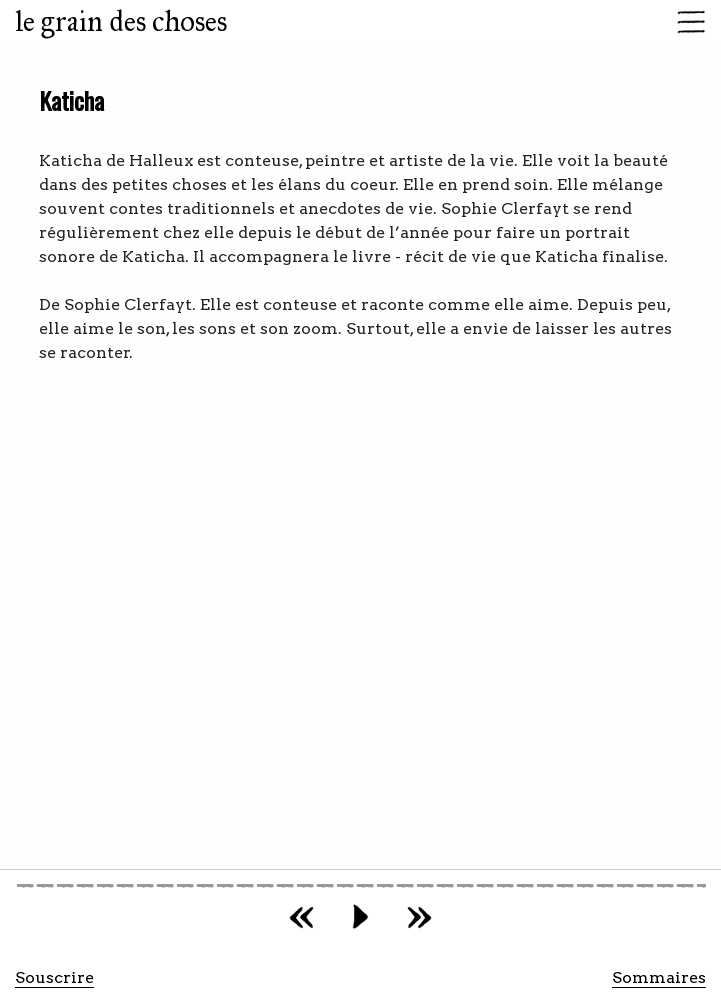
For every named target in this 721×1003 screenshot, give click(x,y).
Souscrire (54, 977)
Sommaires (659, 977)
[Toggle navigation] (685, 22)
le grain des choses (121, 21)
